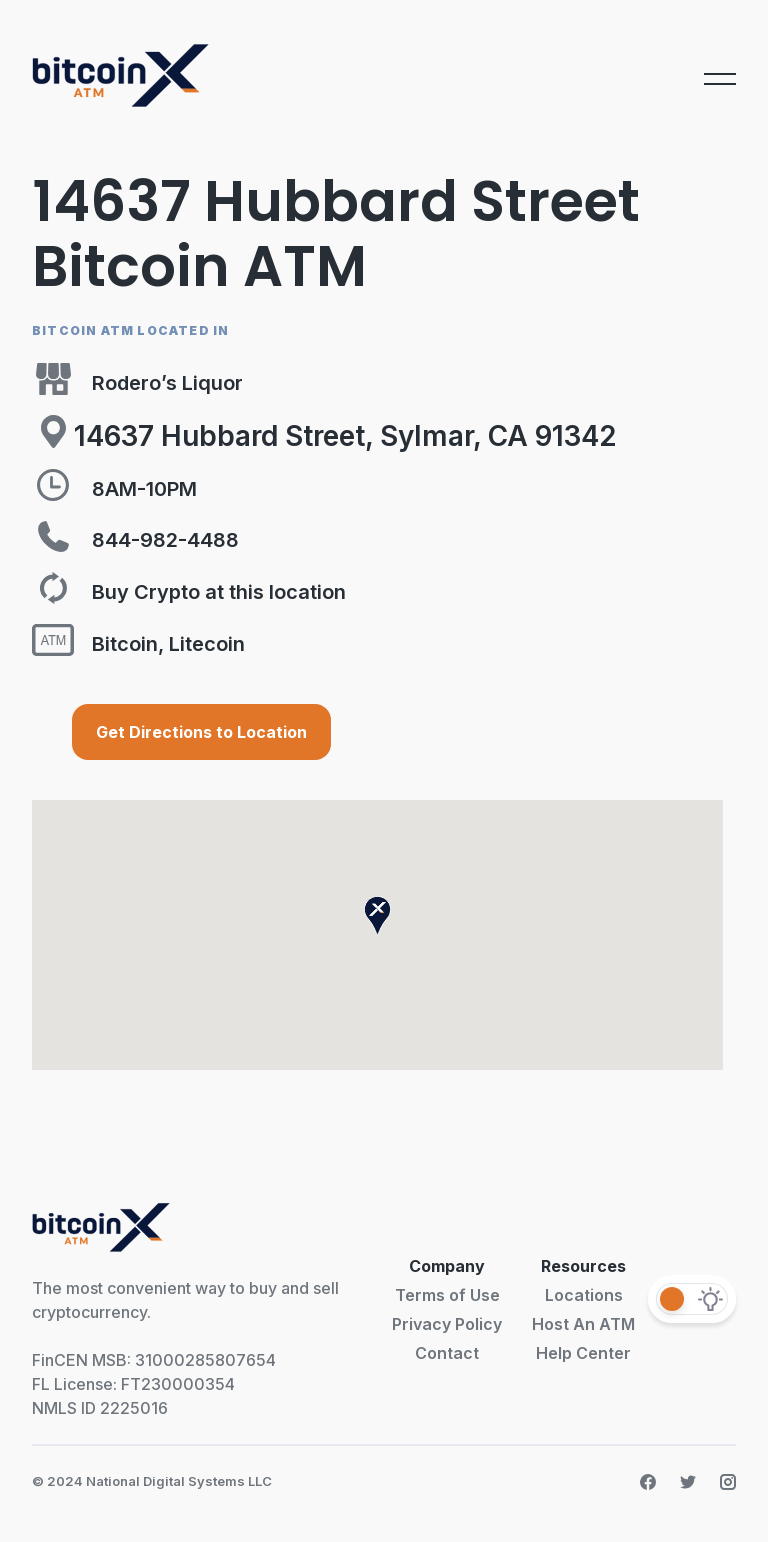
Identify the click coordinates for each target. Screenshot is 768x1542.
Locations (584, 1295)
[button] (377, 915)
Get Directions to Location (201, 732)
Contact (447, 1353)
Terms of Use (447, 1295)
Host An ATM (583, 1324)
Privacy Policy (447, 1324)
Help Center (583, 1353)
